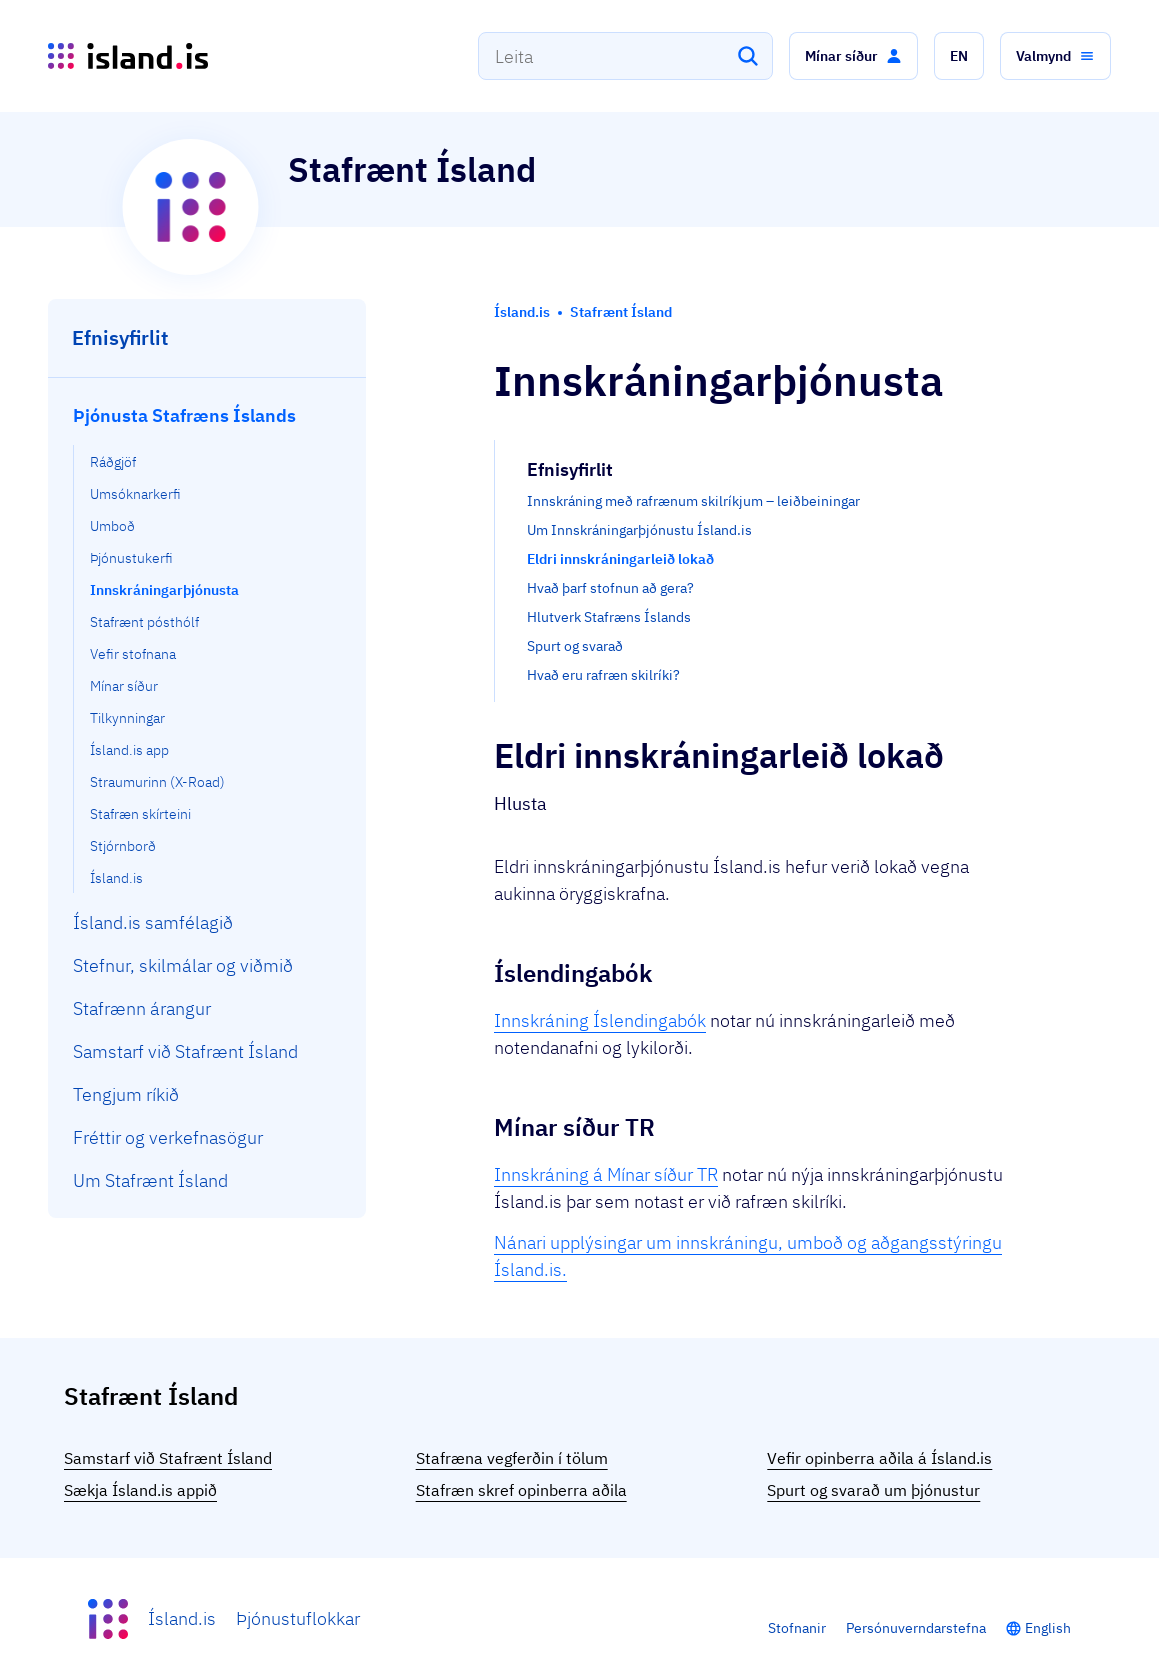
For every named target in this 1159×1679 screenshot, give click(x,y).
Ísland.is (182, 1618)
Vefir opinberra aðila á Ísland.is (879, 1458)
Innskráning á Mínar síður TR (606, 1174)
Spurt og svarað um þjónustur (873, 1490)
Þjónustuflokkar (298, 1618)
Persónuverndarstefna (916, 1628)
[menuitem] (207, 643)
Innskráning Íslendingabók (600, 1020)
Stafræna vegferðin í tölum (512, 1458)
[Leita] (748, 56)
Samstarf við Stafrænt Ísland (168, 1458)
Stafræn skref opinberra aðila (521, 1490)
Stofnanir (797, 1628)
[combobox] (625, 56)
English (1048, 1628)
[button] (853, 56)
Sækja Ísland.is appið (140, 1490)
